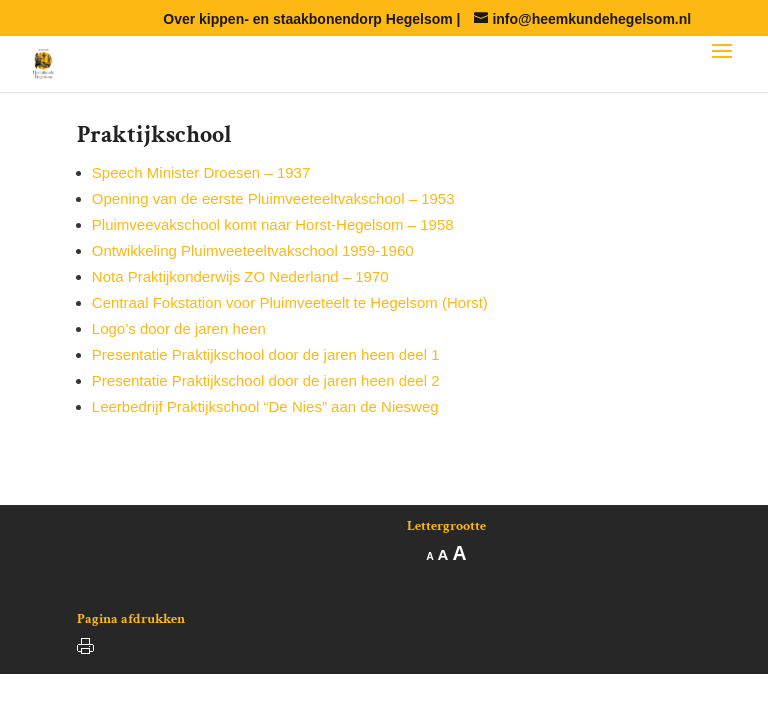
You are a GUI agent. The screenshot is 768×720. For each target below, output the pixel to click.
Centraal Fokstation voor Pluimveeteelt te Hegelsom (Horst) (290, 302)
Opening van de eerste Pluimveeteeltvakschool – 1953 (273, 198)
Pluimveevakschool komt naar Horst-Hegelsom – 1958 (273, 224)
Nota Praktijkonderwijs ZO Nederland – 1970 (240, 276)
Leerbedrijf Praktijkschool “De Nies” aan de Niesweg (265, 406)
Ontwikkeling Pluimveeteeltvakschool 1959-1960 (253, 250)
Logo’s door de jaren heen (179, 328)
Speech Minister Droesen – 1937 (201, 172)
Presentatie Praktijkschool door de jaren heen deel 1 (266, 354)
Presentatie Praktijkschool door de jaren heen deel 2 (266, 380)
